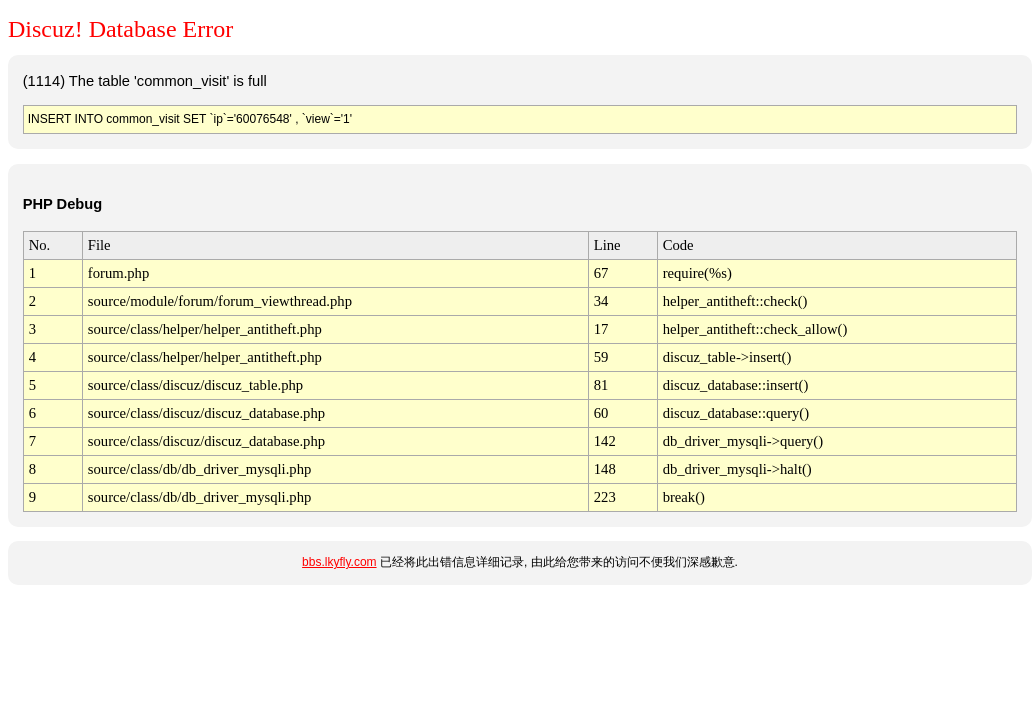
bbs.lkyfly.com (339, 562)
